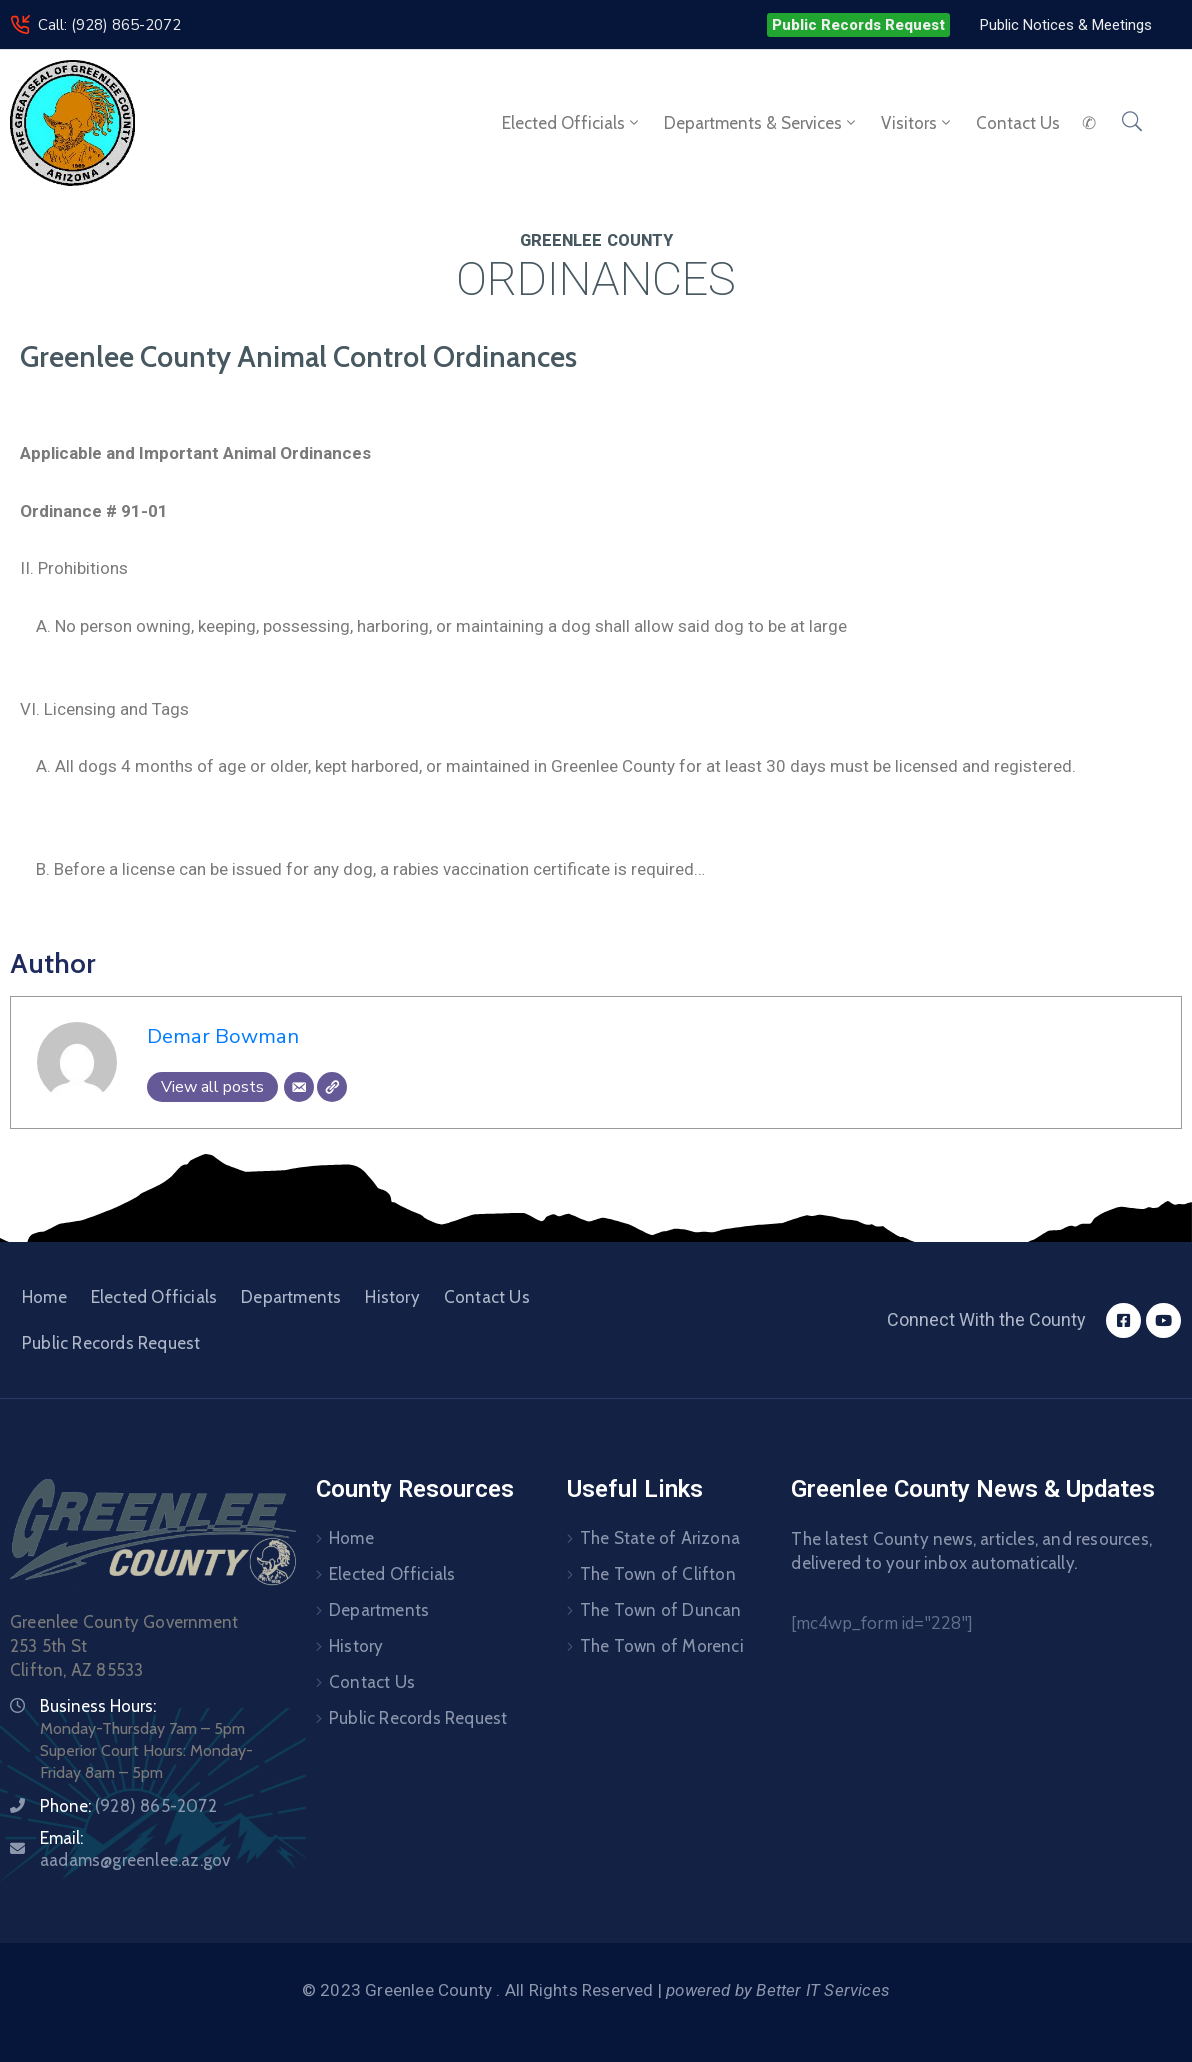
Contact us (1018, 123)
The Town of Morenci (662, 1646)
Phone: (128, 1806)
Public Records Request (111, 1343)
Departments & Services (761, 123)
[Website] (332, 1087)
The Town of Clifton (658, 1574)
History (392, 1297)
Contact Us (487, 1297)
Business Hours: (98, 1706)
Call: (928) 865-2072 (109, 25)
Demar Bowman (223, 1036)
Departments (291, 1297)
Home (44, 1297)
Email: (135, 1849)
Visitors (917, 123)
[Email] (299, 1087)
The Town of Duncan (661, 1610)
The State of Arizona (660, 1538)
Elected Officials (572, 123)
